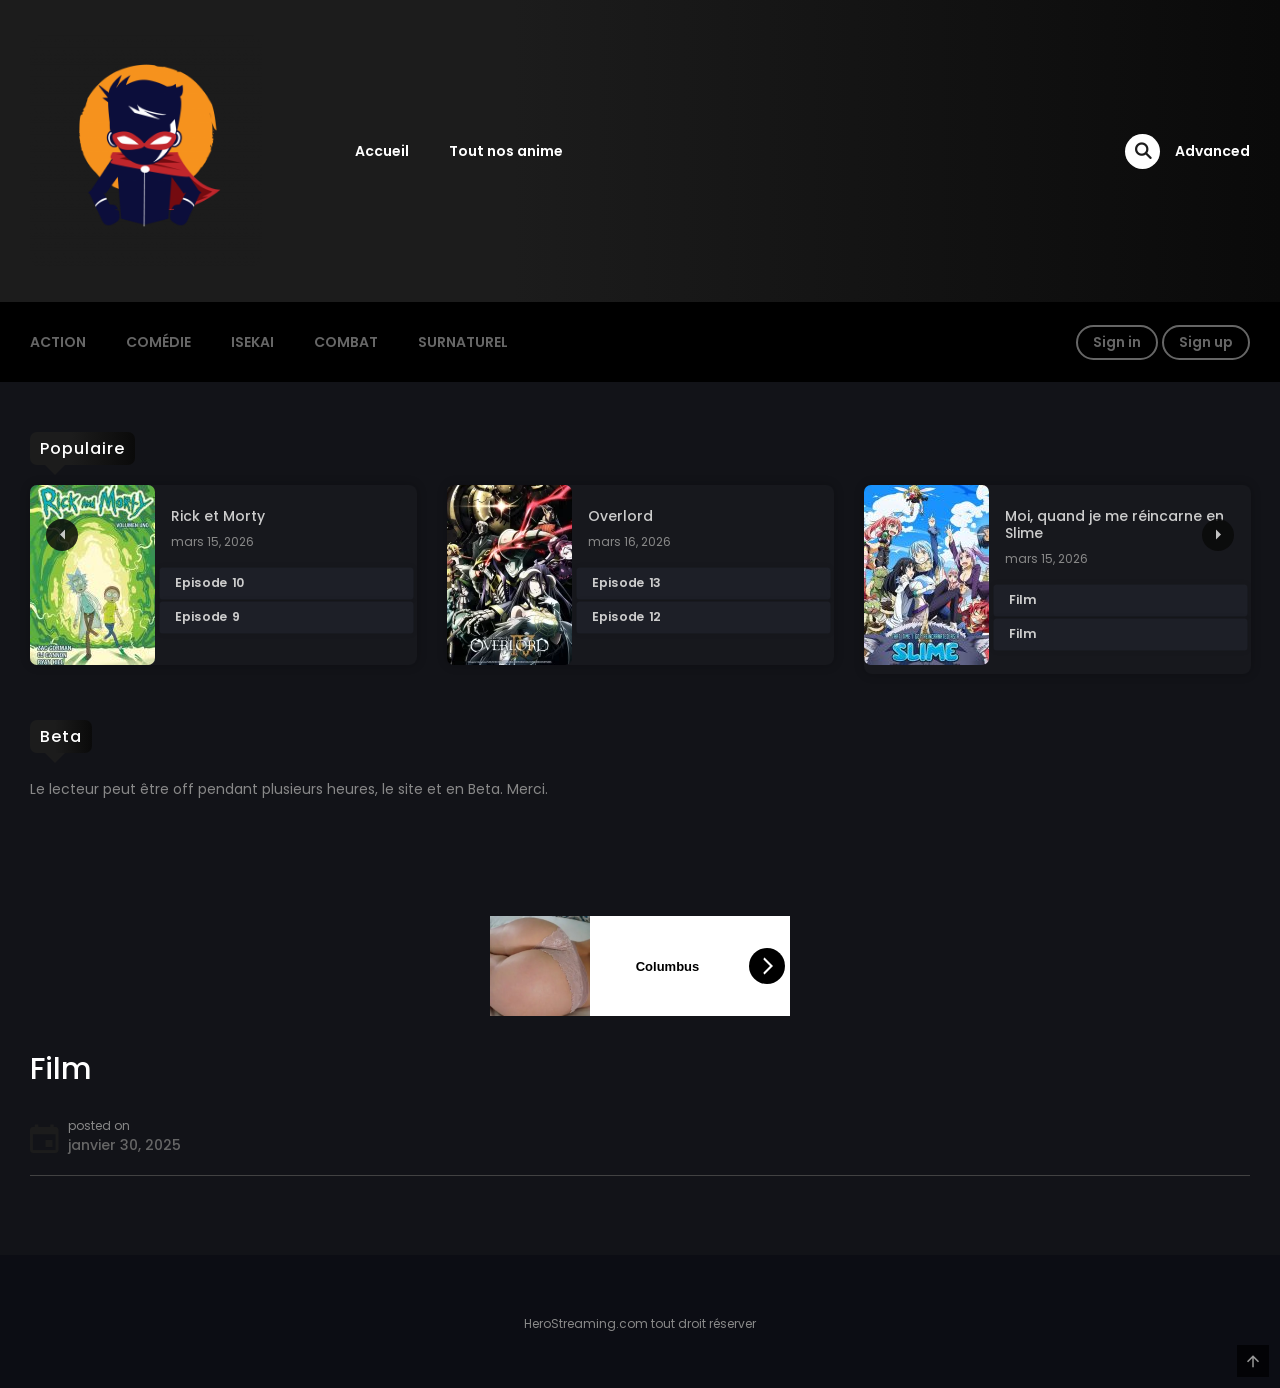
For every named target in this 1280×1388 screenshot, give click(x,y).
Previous (62, 535)
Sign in (1117, 342)
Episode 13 (626, 584)
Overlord (620, 516)
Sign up (1206, 342)
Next (1218, 535)
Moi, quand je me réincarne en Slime (1114, 525)
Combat (346, 342)
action (58, 342)
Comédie (158, 342)
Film (1022, 600)
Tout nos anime (506, 151)
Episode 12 (626, 618)
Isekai (252, 342)
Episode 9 (207, 618)
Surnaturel (463, 342)
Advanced (1212, 151)
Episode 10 (209, 584)
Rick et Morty (218, 516)
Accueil (382, 151)
